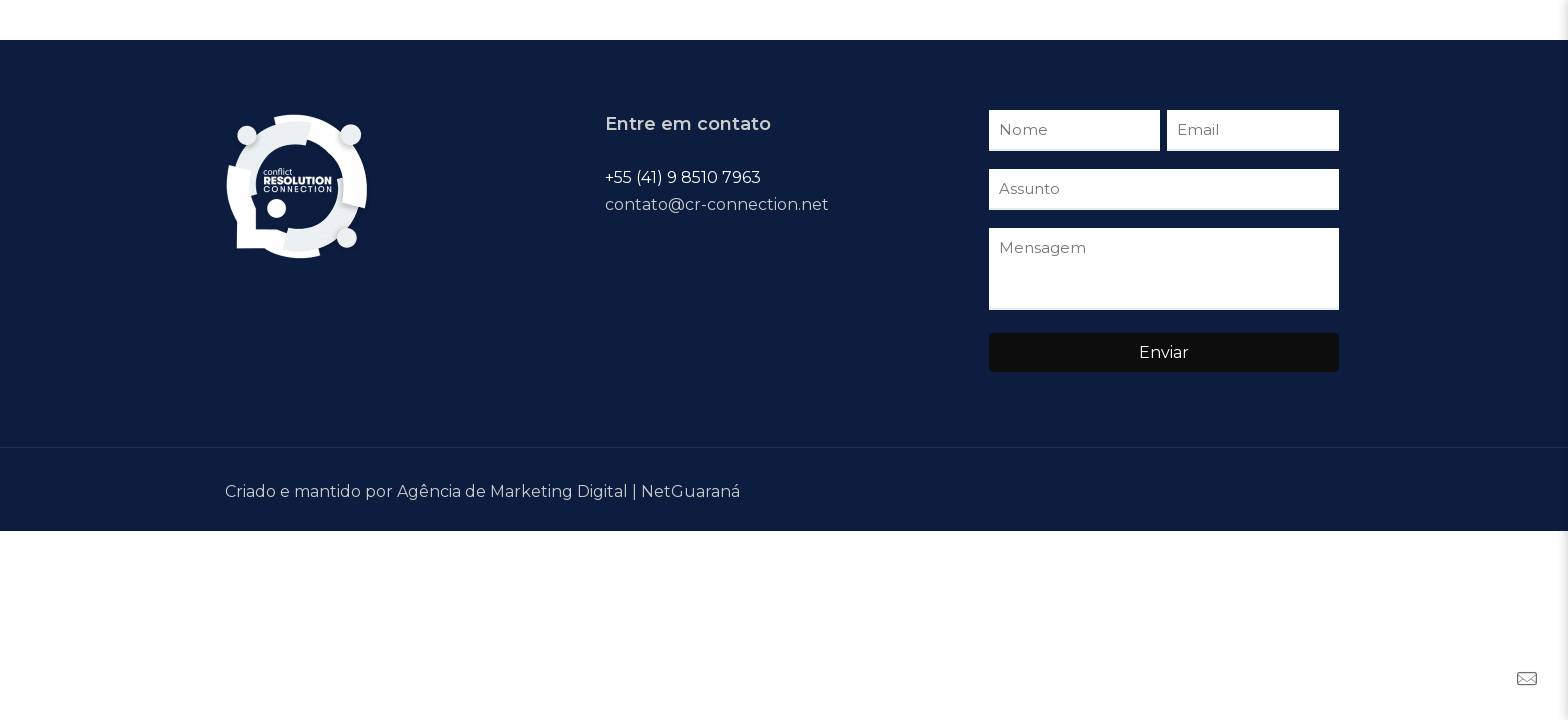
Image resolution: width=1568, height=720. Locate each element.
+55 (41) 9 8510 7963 (683, 177)
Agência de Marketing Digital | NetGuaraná (568, 491)
